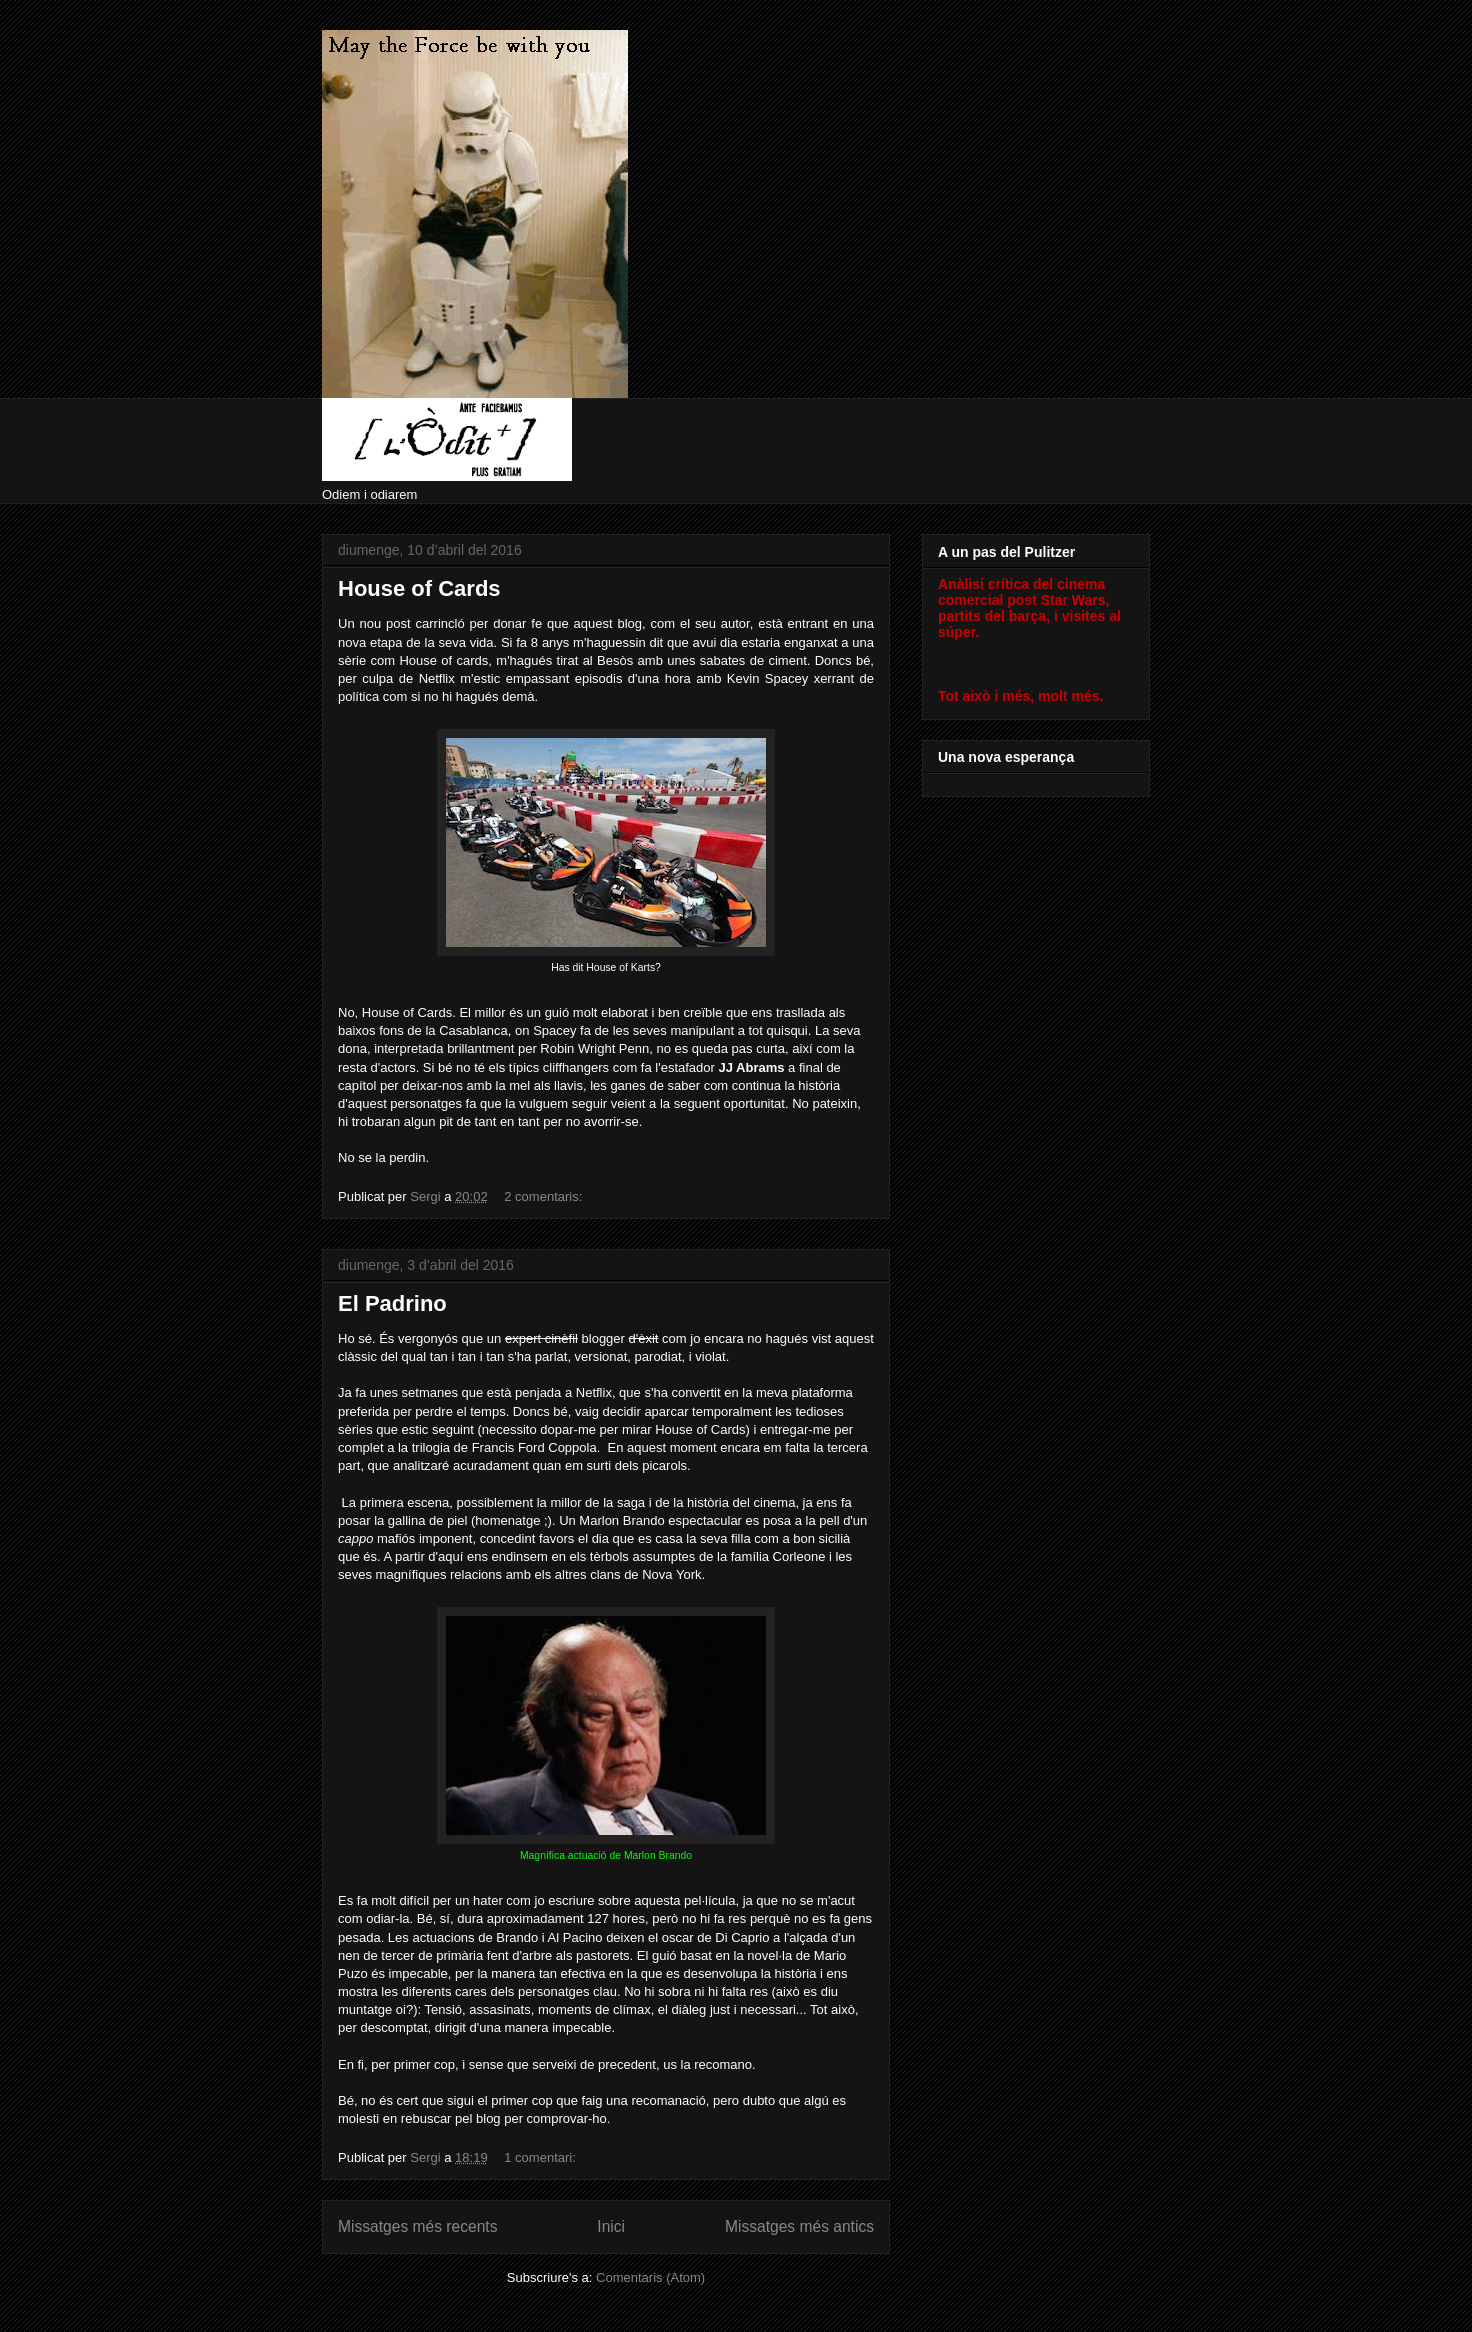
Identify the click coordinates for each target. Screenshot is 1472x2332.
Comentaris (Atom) (650, 2277)
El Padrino (392, 1303)
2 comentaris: (545, 1196)
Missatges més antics (799, 2226)
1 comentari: (541, 2157)
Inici (611, 2226)
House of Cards (419, 588)
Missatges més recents (417, 2226)
